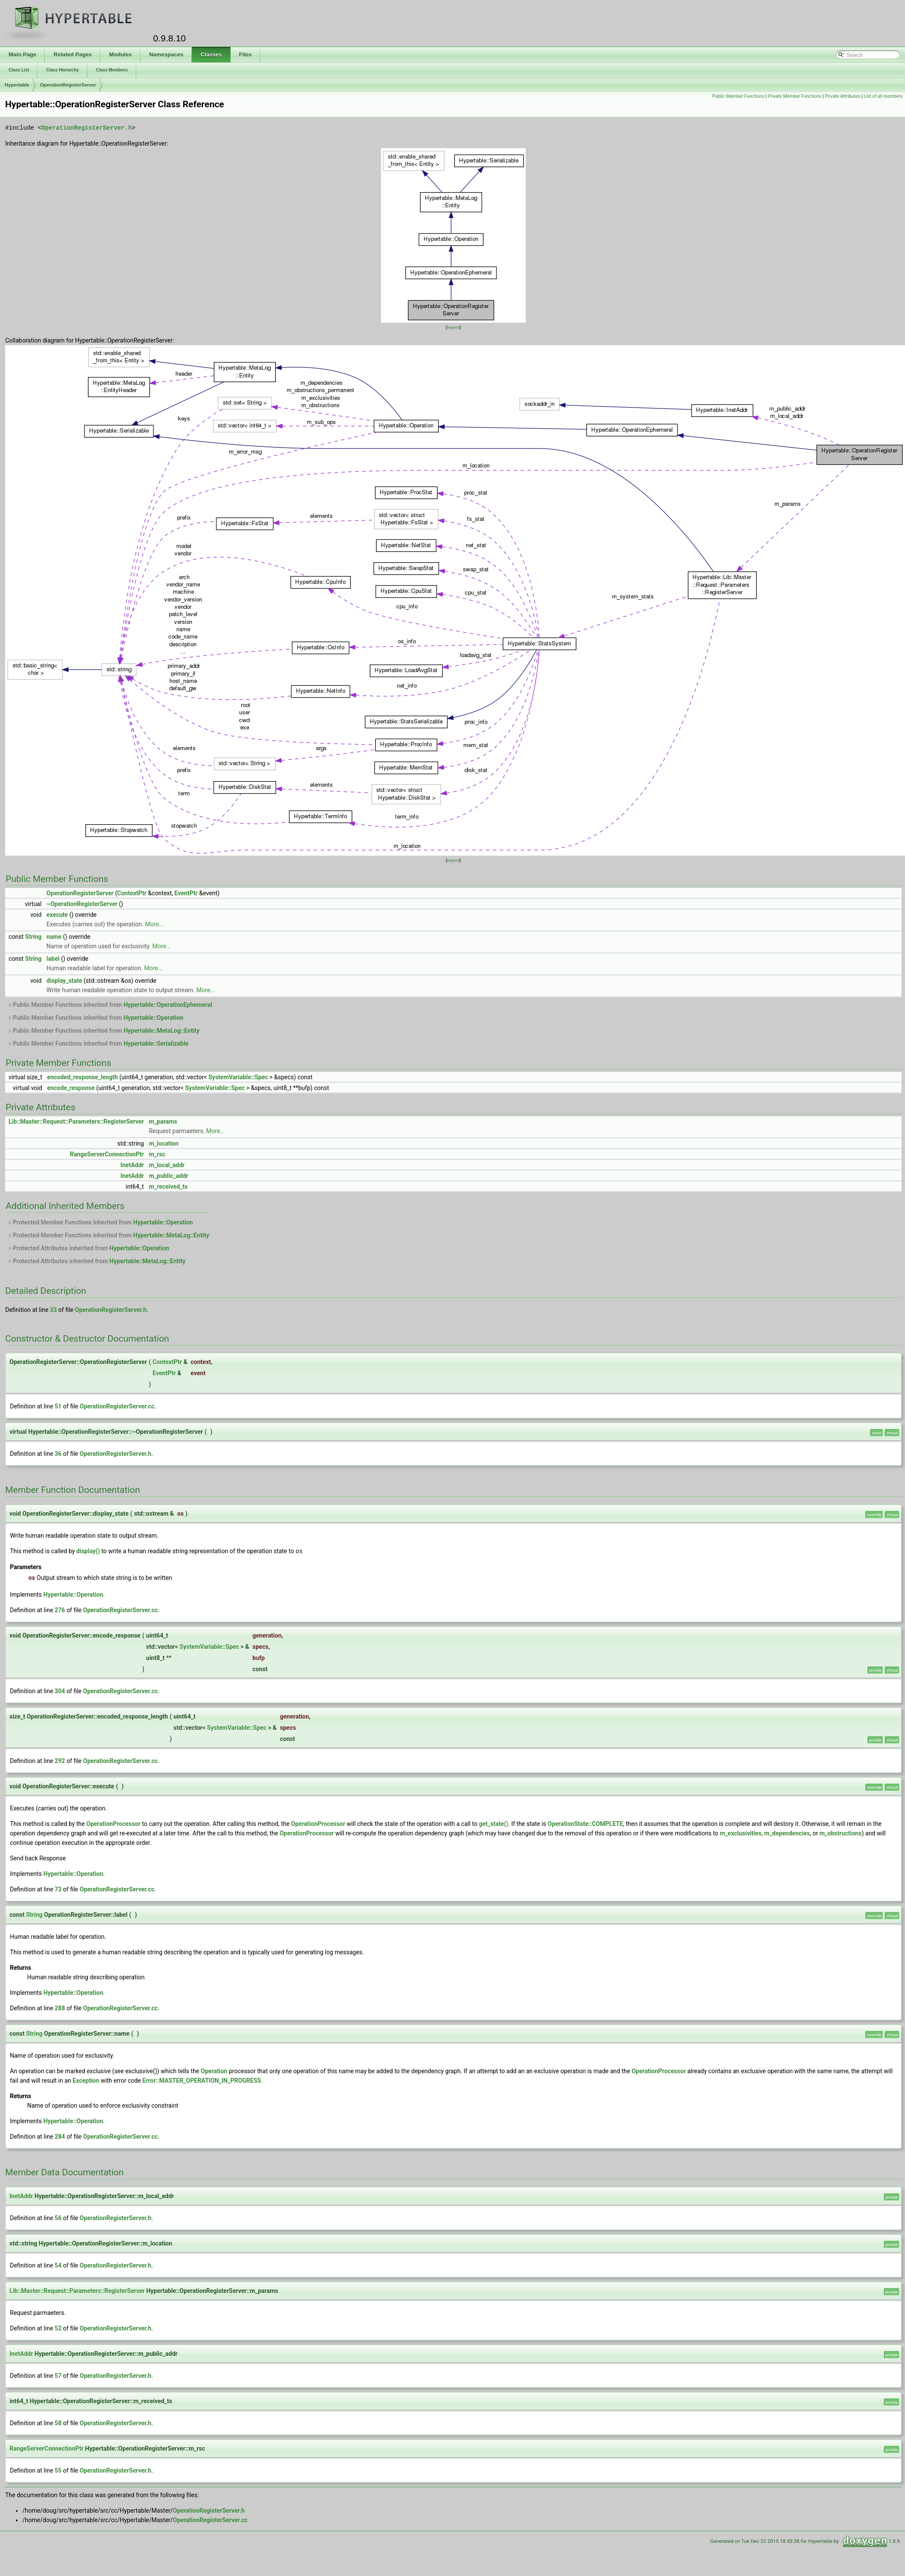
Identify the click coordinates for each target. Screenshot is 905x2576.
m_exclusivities (740, 1832)
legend (453, 327)
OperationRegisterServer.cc (117, 1406)
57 (58, 2375)
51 (58, 1406)
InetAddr (132, 1165)
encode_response (70, 1087)
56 (58, 2217)
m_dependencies (787, 1832)
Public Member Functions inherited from (109, 1004)
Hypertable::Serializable (156, 1043)
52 (58, 2327)
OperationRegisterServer (68, 84)
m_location (163, 1143)
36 (58, 1453)
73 (58, 1888)
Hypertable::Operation (154, 1017)
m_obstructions (841, 1832)
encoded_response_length (82, 1077)
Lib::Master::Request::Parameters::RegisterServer (76, 1121)
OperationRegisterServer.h (86, 128)
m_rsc (157, 1154)
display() (88, 1551)
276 (60, 1609)
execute (57, 914)
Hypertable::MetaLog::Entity (162, 1030)
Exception (86, 2080)
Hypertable (17, 84)
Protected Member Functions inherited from (100, 1222)
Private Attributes (842, 96)
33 (53, 1309)
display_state (64, 980)
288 (60, 2007)
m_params (163, 1121)
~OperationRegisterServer (82, 903)
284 (60, 2136)
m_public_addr (168, 1175)
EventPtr (186, 893)
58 (58, 2422)
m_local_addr (166, 1165)
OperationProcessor (113, 1823)
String (33, 936)
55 (58, 2470)
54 (58, 2264)
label (53, 958)
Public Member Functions (738, 96)
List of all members (883, 96)
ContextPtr (132, 893)
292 (60, 1760)
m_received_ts (168, 1186)
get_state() (493, 1823)
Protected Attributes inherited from (88, 1248)
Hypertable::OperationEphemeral (168, 1004)
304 (60, 1690)
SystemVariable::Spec (238, 1077)
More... (154, 924)
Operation (214, 2070)
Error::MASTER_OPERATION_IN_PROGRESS (202, 2080)
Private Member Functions (794, 96)
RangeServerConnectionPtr (107, 1154)
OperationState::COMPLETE (585, 1823)
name (54, 936)
